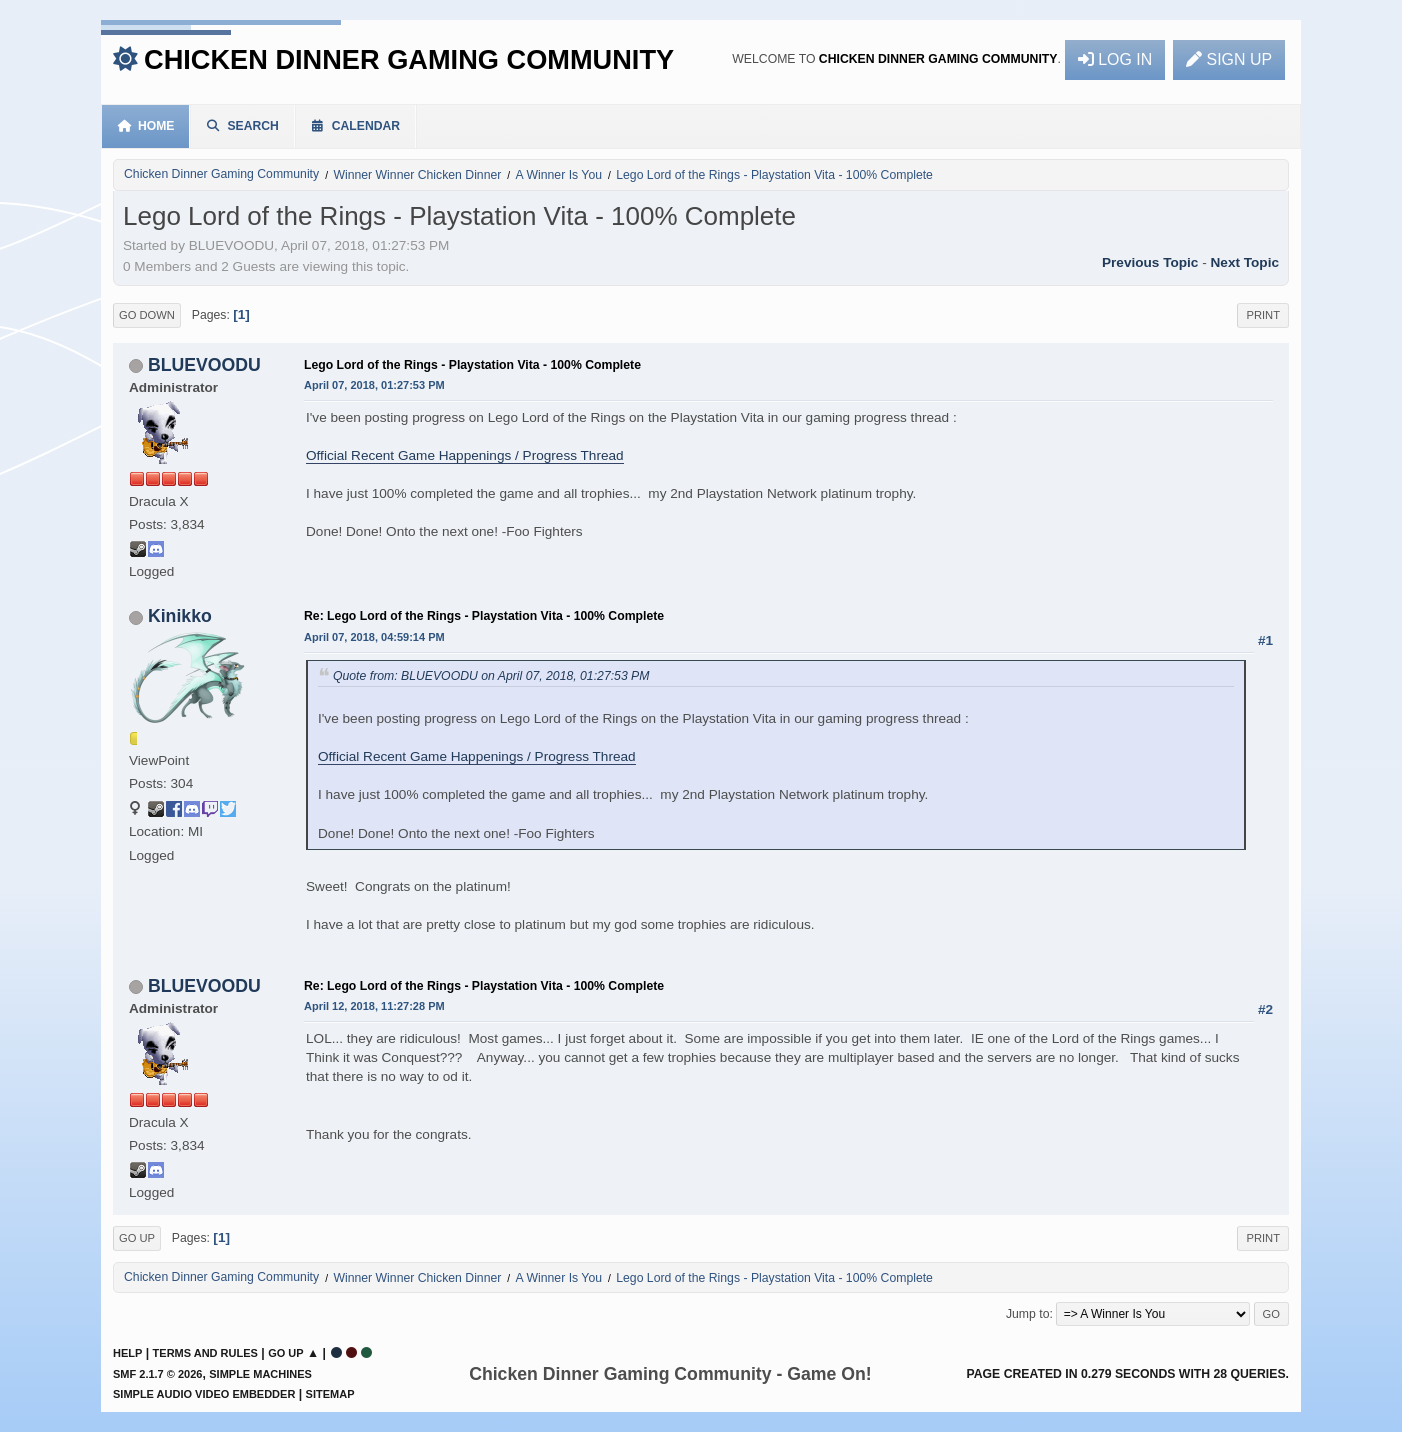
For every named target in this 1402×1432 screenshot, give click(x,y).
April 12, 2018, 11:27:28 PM (374, 1006)
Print (1263, 315)
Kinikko (180, 616)
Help (127, 1353)
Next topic (1245, 262)
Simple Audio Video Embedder (204, 1394)
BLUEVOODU (204, 365)
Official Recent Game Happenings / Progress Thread (465, 455)
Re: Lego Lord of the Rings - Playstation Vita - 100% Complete (484, 616)
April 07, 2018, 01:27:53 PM (374, 385)
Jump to (1028, 1314)
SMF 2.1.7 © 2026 (157, 1374)
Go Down (147, 315)
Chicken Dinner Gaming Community (409, 59)
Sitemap (330, 1394)
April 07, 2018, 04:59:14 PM (374, 637)
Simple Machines (260, 1374)
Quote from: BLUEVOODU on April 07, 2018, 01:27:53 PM (491, 676)
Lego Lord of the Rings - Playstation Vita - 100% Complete (472, 365)
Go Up (137, 1238)
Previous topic (1150, 262)
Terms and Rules (205, 1353)
